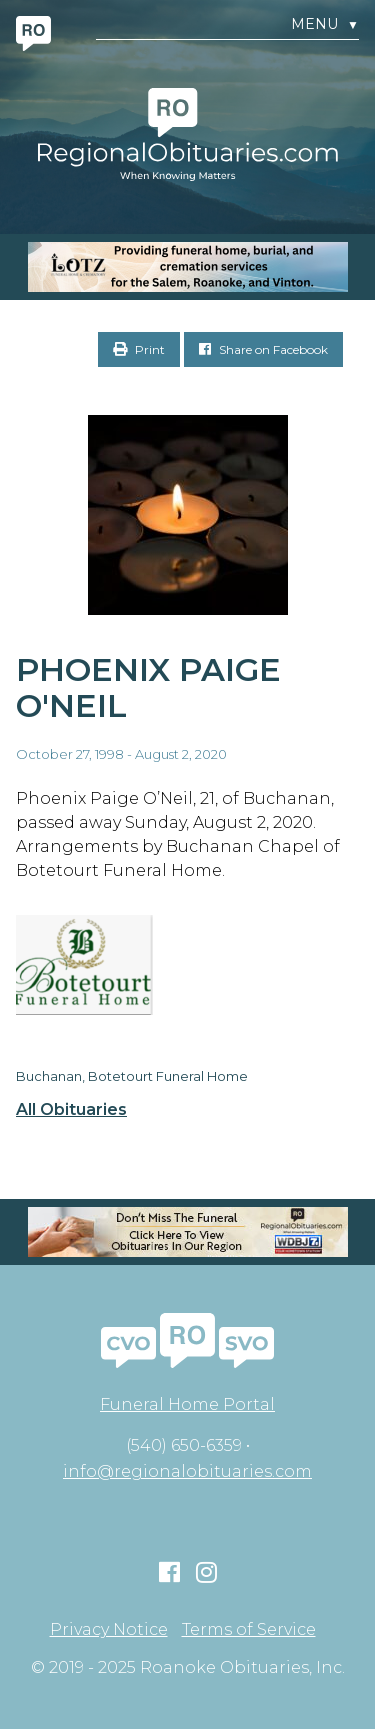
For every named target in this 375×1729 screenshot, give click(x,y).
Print (139, 349)
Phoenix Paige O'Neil (148, 688)
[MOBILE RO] (187, 267)
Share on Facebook (263, 349)
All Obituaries (71, 1110)
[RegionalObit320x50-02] (187, 1232)
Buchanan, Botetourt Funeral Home (132, 1076)
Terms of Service (249, 1630)
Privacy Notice (109, 1630)
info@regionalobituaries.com (187, 1471)
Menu (325, 24)
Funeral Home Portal (187, 1404)
